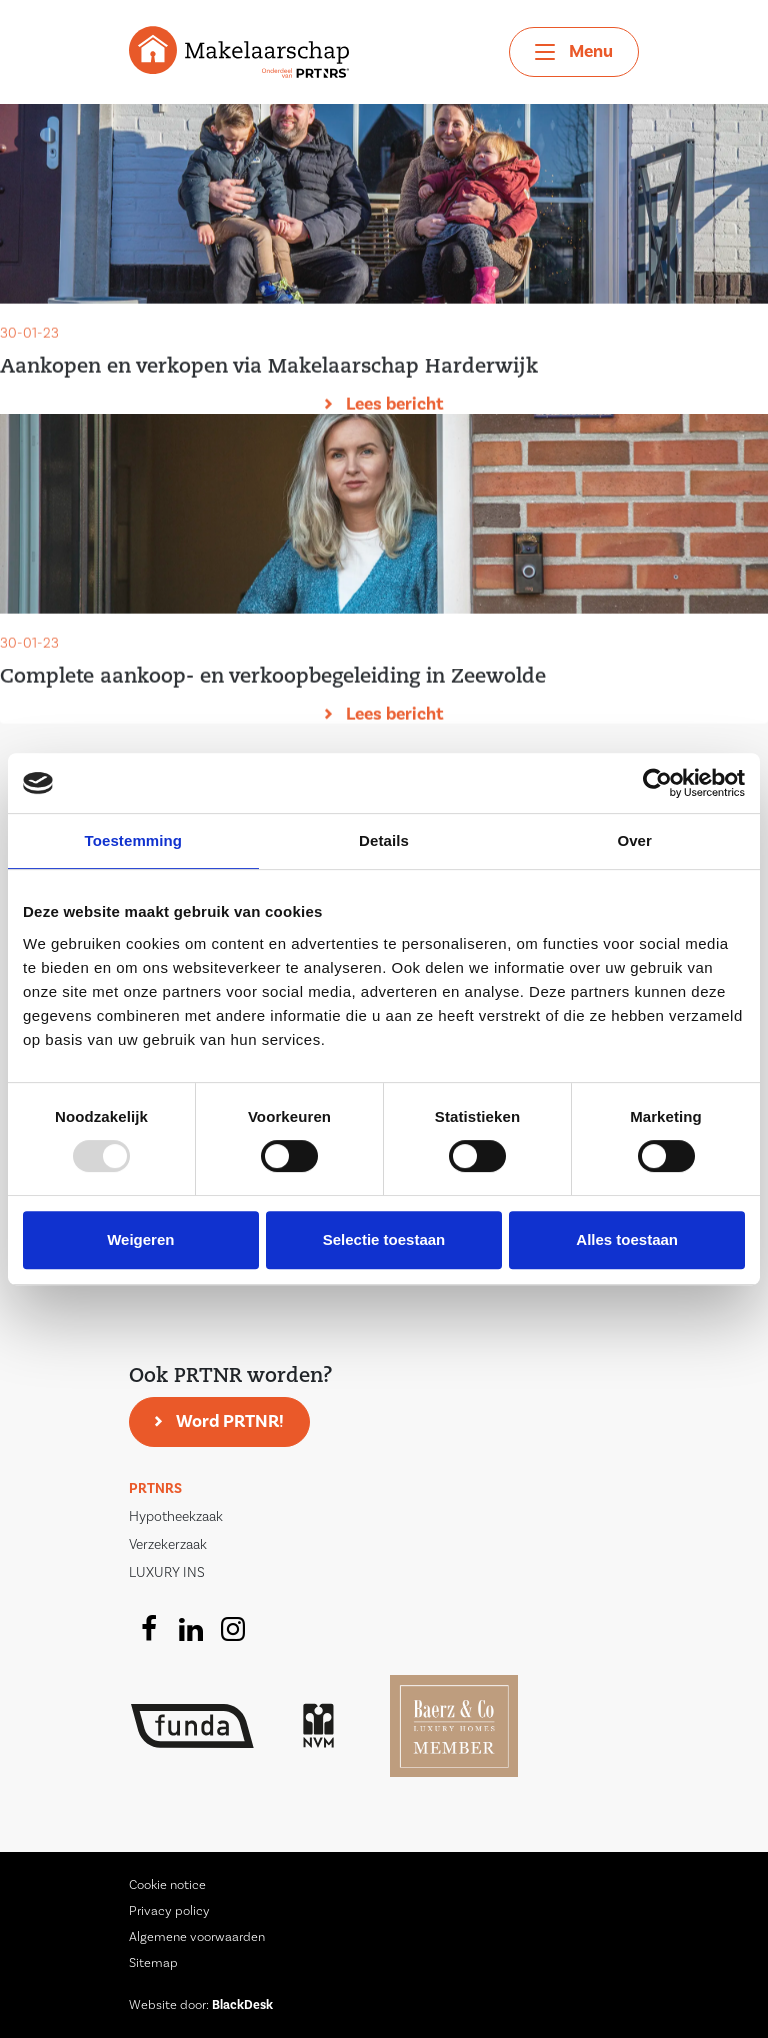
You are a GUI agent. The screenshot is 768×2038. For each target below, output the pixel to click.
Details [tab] (384, 840)
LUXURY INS (167, 1573)
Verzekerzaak (168, 1545)
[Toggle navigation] (574, 52)
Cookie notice (167, 1885)
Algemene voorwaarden (197, 1937)
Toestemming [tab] (134, 840)
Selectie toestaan (384, 1239)
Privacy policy (169, 1911)
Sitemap (153, 1963)
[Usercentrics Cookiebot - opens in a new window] (657, 783)
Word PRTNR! (230, 1421)
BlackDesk (242, 2005)
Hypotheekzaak (176, 1517)
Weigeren (140, 1239)
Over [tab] (634, 840)
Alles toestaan (627, 1239)
